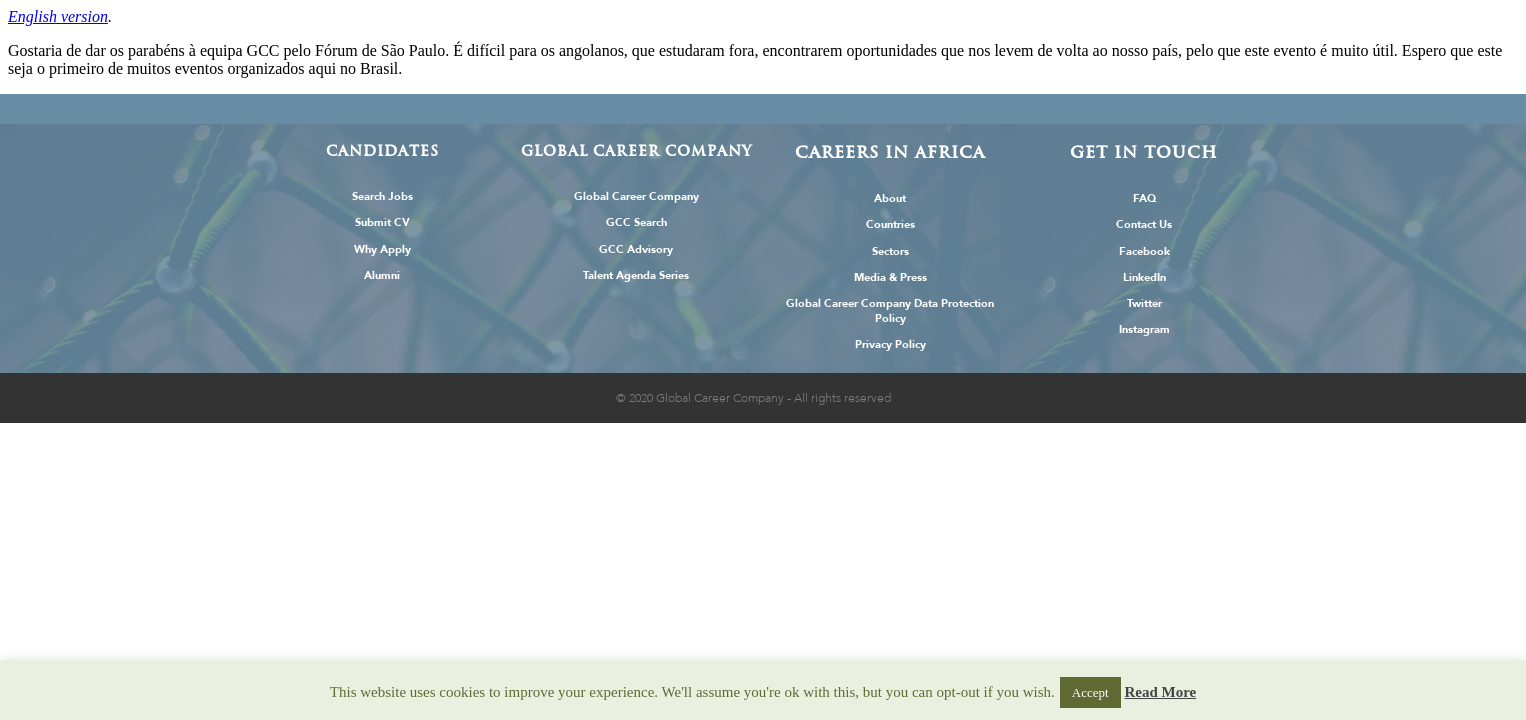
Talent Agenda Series (636, 275)
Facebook (1144, 251)
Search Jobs (382, 196)
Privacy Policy (890, 344)
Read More (1160, 692)
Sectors (890, 251)
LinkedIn (1144, 277)
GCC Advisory (636, 249)
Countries (890, 224)
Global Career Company (636, 196)
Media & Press (890, 277)
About (890, 198)
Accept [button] (1090, 692)
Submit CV (382, 222)
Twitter (1144, 303)
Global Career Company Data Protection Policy (890, 311)
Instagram (1144, 329)
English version (58, 16)
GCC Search (636, 222)
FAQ (1144, 198)
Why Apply (382, 249)
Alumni (382, 275)
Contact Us (1144, 224)
